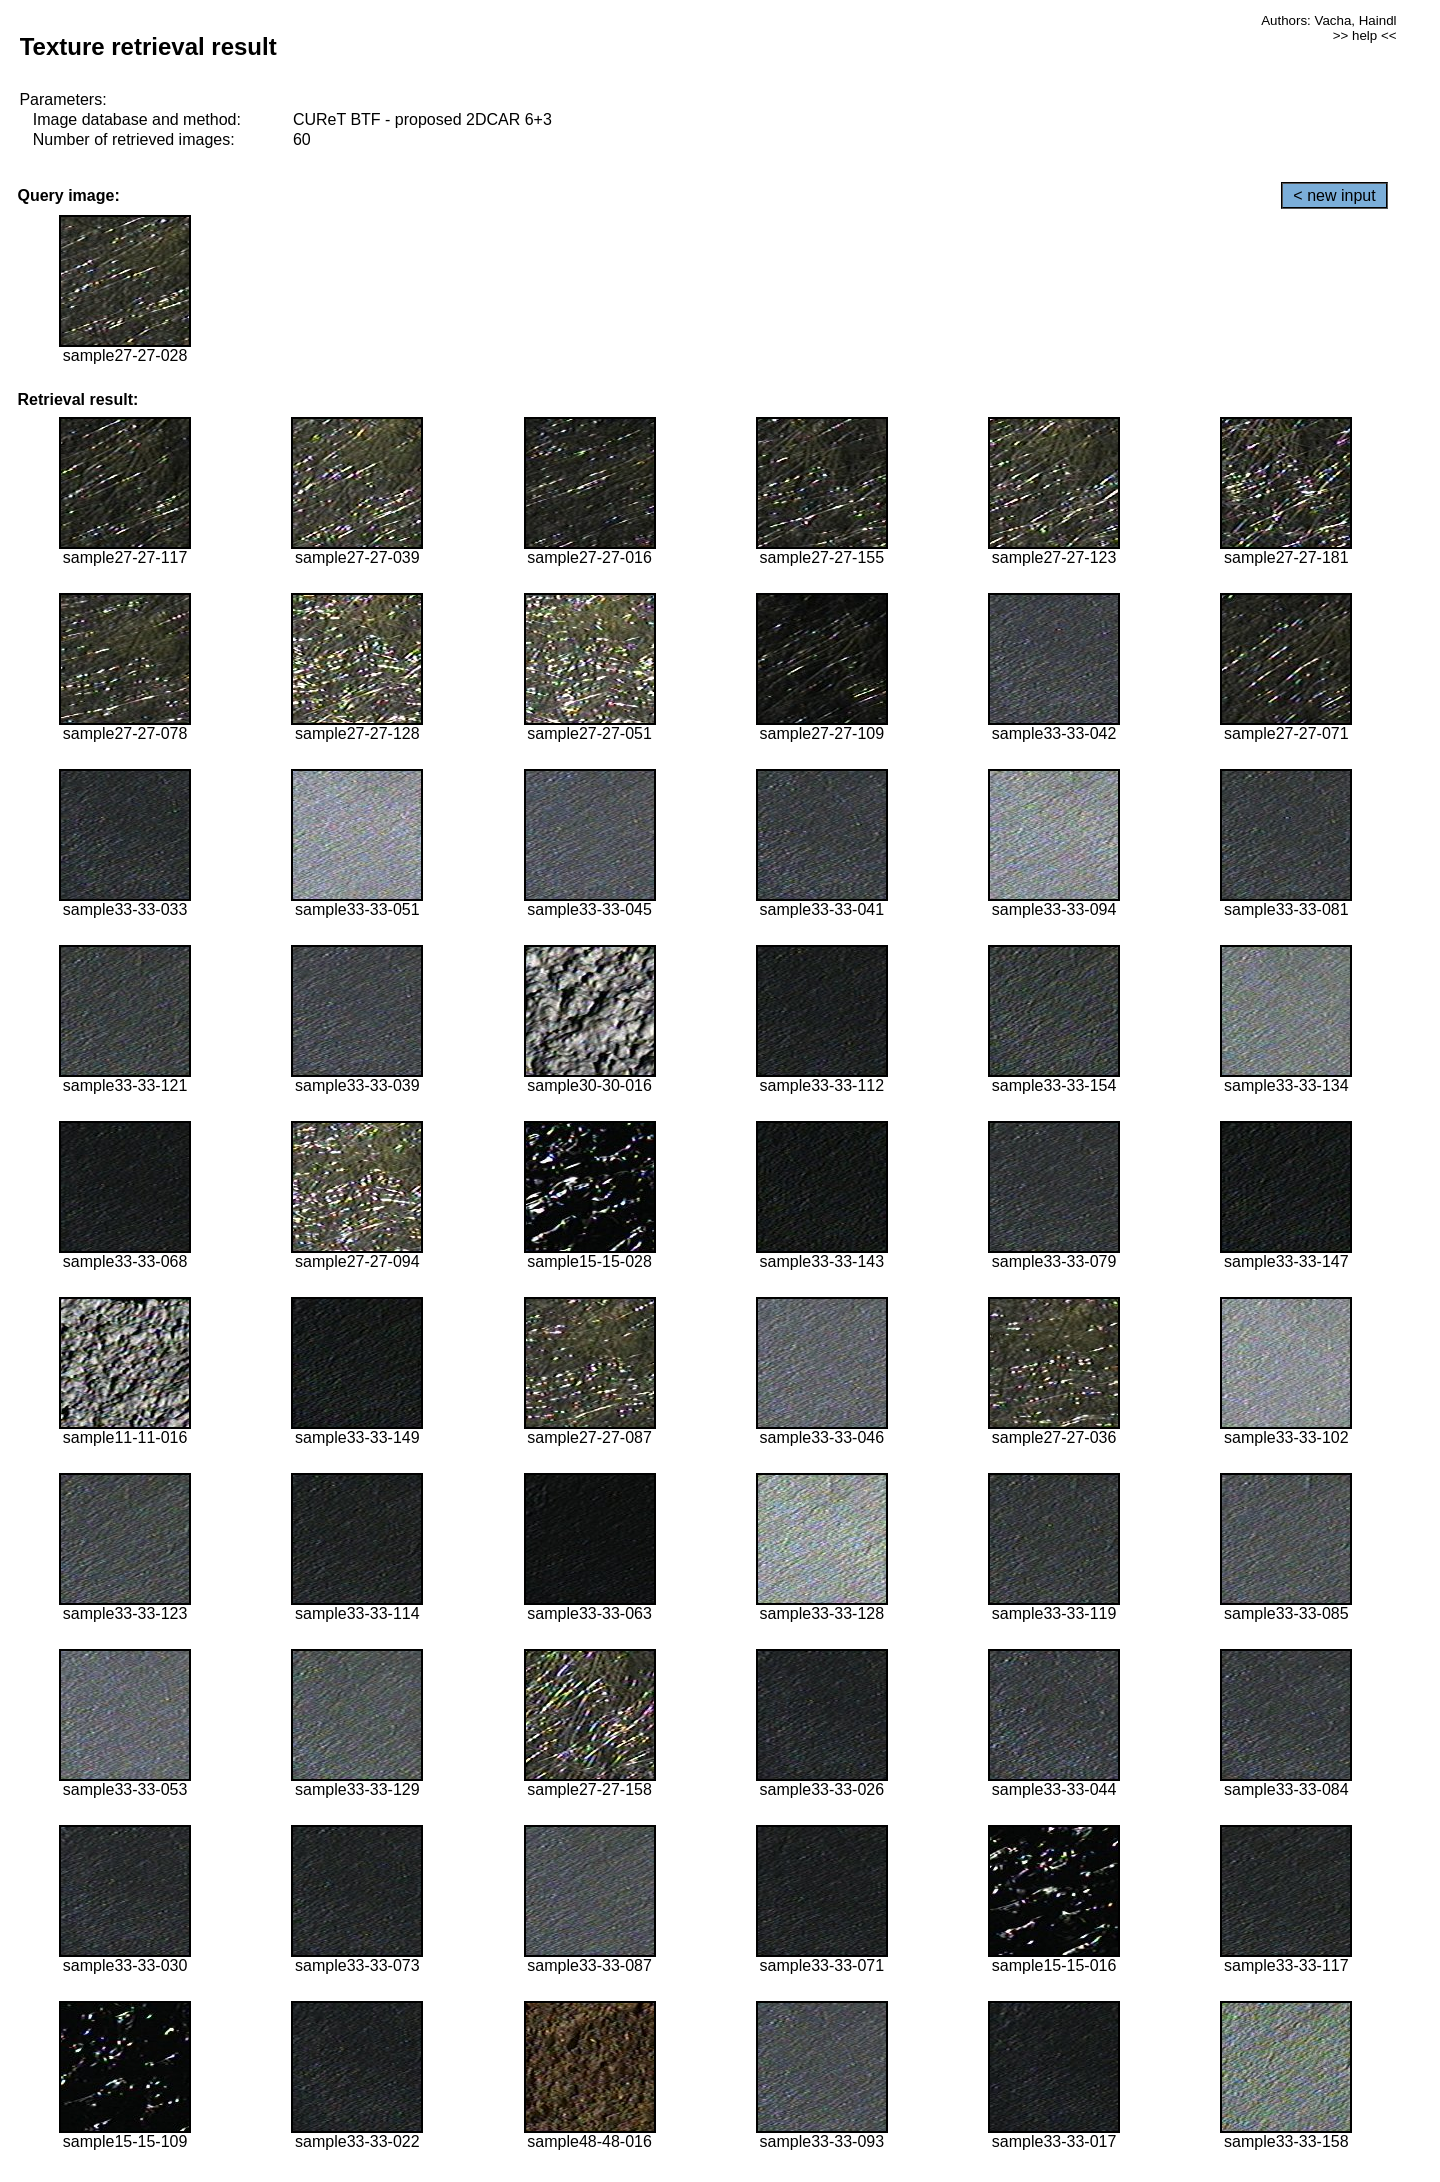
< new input (1334, 195)
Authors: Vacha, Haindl (1328, 20)
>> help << (1365, 35)
